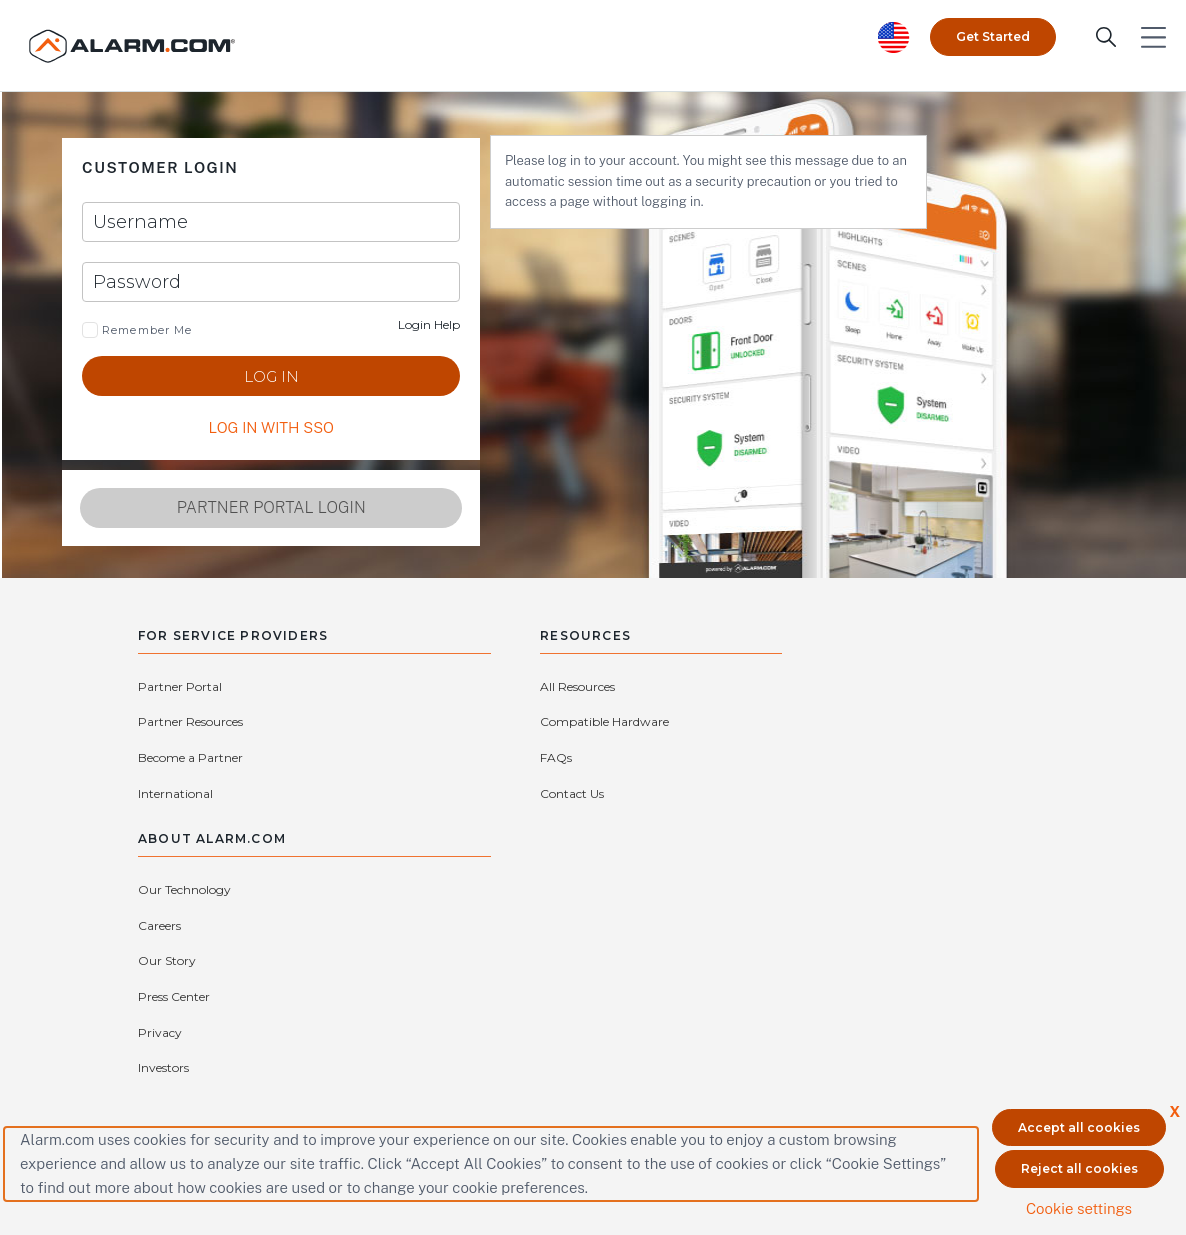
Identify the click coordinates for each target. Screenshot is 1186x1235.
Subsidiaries (771, 794)
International (340, 723)
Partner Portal (180, 688)
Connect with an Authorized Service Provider (446, 1007)
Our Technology (784, 688)
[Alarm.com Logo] (135, 44)
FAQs (514, 759)
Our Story (767, 723)
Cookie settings (1079, 1207)
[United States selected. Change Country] (894, 35)
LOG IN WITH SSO (240, 428)
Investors (928, 759)
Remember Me (145, 331)
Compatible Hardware (562, 723)
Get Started (993, 34)
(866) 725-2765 (612, 977)
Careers (924, 688)
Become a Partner (190, 723)
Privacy (760, 759)
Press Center (939, 723)
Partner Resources (355, 688)
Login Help (369, 325)
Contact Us (530, 794)
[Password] (240, 283)
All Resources (535, 688)
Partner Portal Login (239, 508)
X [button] (1174, 1110)
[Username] (240, 223)
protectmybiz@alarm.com (473, 977)
